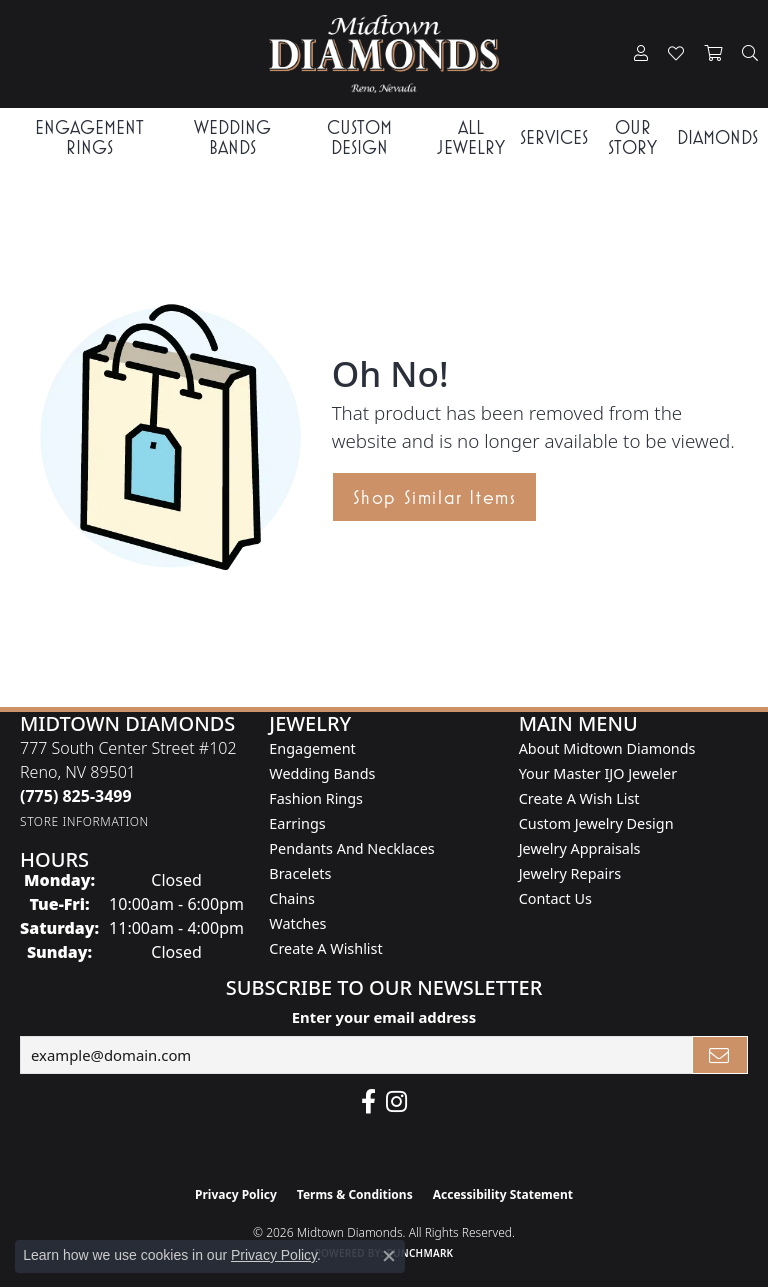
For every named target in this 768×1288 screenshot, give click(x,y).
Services (554, 137)
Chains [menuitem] (292, 898)
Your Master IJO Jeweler (598, 773)
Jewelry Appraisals (580, 848)
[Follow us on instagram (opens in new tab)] (396, 1102)
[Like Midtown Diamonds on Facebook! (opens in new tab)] (368, 1102)
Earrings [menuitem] (297, 823)
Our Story (632, 137)
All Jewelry (471, 137)
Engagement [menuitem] (312, 748)
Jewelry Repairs (570, 873)
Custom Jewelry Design (596, 823)
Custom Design (359, 137)
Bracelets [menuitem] (300, 873)
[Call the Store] (76, 796)
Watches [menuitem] (297, 923)
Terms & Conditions (355, 1194)
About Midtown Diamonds (607, 748)
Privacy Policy (236, 1194)
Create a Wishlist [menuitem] (325, 948)
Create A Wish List (579, 798)
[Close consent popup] (389, 1256)
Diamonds (717, 137)
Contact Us (555, 898)
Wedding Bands (232, 137)
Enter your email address (384, 1017)
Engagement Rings (89, 137)
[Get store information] (84, 821)
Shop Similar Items (435, 497)
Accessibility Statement (503, 1194)
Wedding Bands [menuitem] (322, 773)
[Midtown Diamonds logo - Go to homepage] (384, 54)
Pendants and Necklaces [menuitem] (351, 848)
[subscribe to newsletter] (720, 1055)
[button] (641, 54)
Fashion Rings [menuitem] (316, 798)
